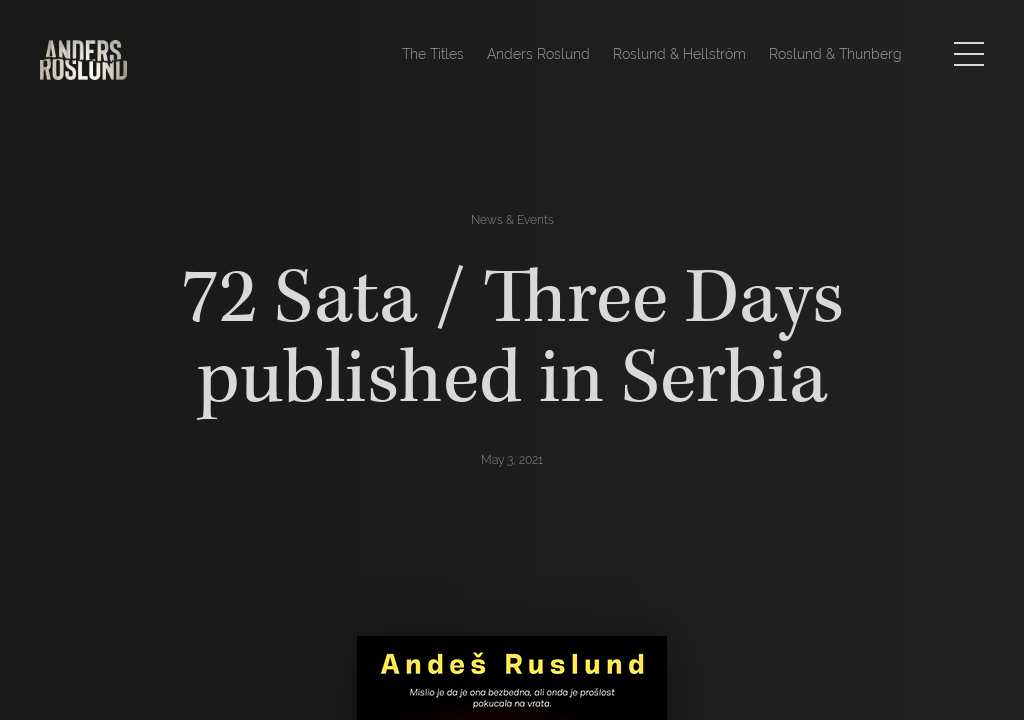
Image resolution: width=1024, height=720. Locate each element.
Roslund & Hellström (679, 54)
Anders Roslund (538, 54)
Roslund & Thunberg (835, 54)
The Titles (433, 54)
